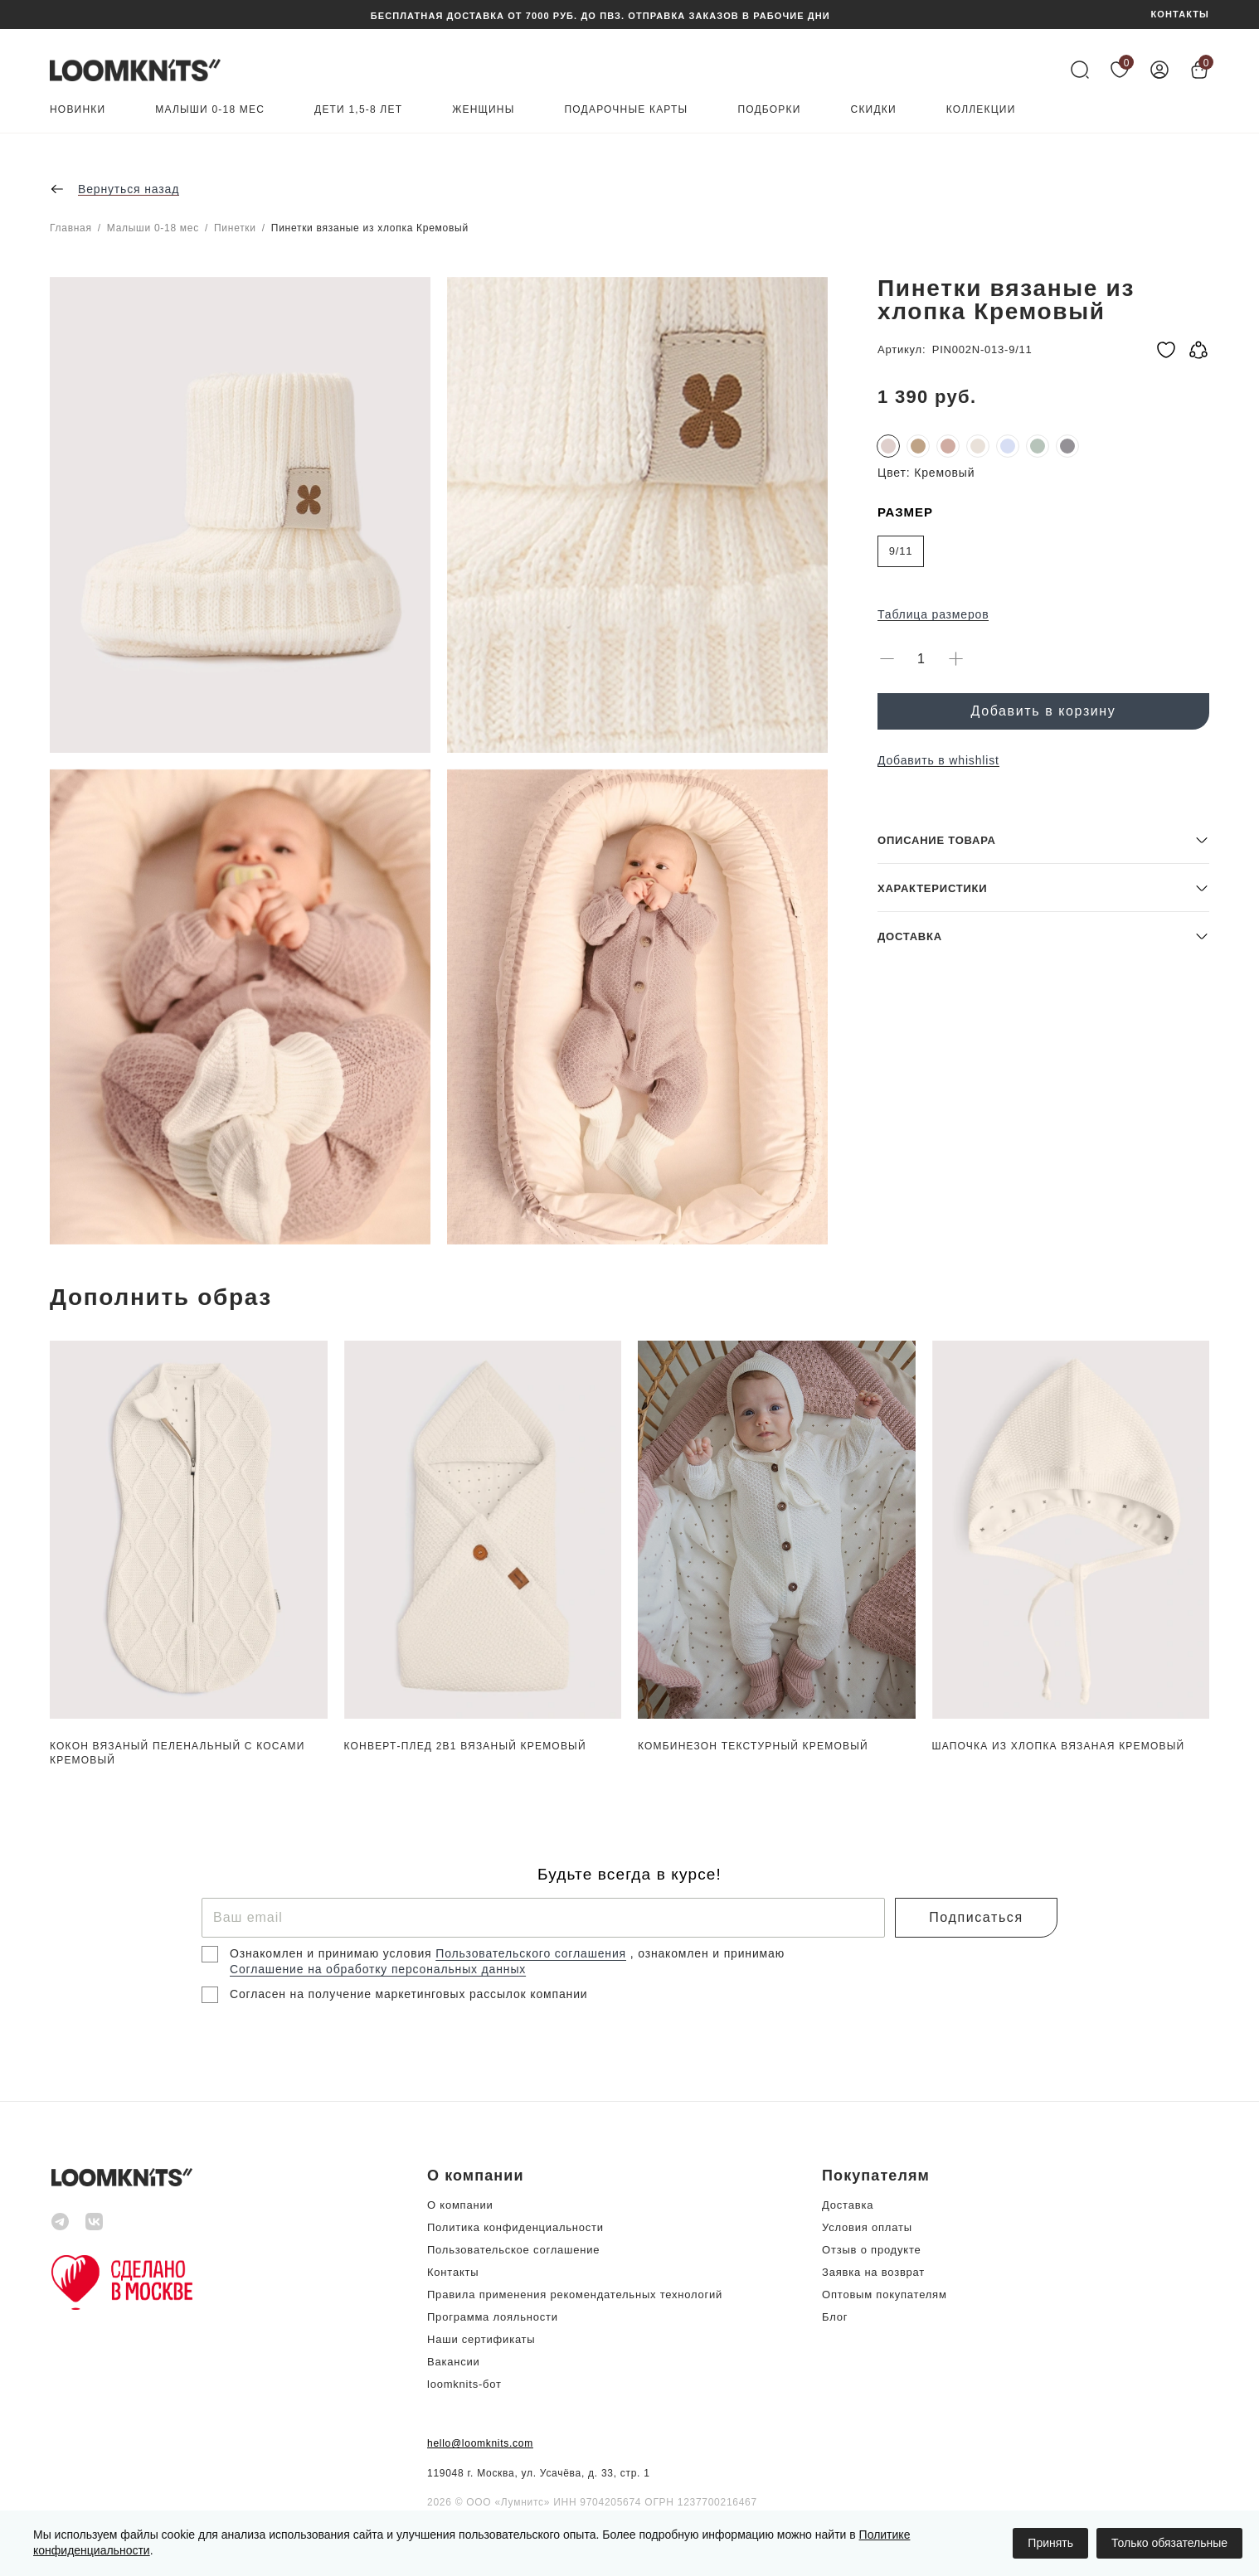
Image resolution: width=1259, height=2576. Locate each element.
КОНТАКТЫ (1180, 14)
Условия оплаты (867, 2227)
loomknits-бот (464, 2384)
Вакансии (453, 2361)
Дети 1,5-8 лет (358, 109)
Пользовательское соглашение (513, 2250)
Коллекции (981, 109)
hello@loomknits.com (480, 2443)
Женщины (483, 109)
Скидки (874, 109)
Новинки (77, 109)
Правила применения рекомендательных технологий (574, 2294)
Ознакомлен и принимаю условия (332, 1953)
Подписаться (976, 1917)
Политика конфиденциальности (515, 2227)
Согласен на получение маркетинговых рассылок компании (408, 1994)
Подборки (768, 109)
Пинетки (235, 228)
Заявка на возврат (873, 2272)
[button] (1043, 1124)
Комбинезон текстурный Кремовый (753, 1746)
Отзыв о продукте (871, 2250)
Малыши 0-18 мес (210, 109)
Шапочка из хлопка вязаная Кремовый (1058, 1746)
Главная (71, 228)
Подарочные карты (626, 109)
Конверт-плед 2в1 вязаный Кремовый (465, 1746)
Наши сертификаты (481, 2339)
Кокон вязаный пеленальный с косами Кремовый (177, 1753)
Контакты (453, 2272)
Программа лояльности (492, 2317)
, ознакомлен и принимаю (707, 1953)
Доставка (847, 2205)
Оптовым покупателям (884, 2294)
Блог (835, 2317)
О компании (460, 2205)
